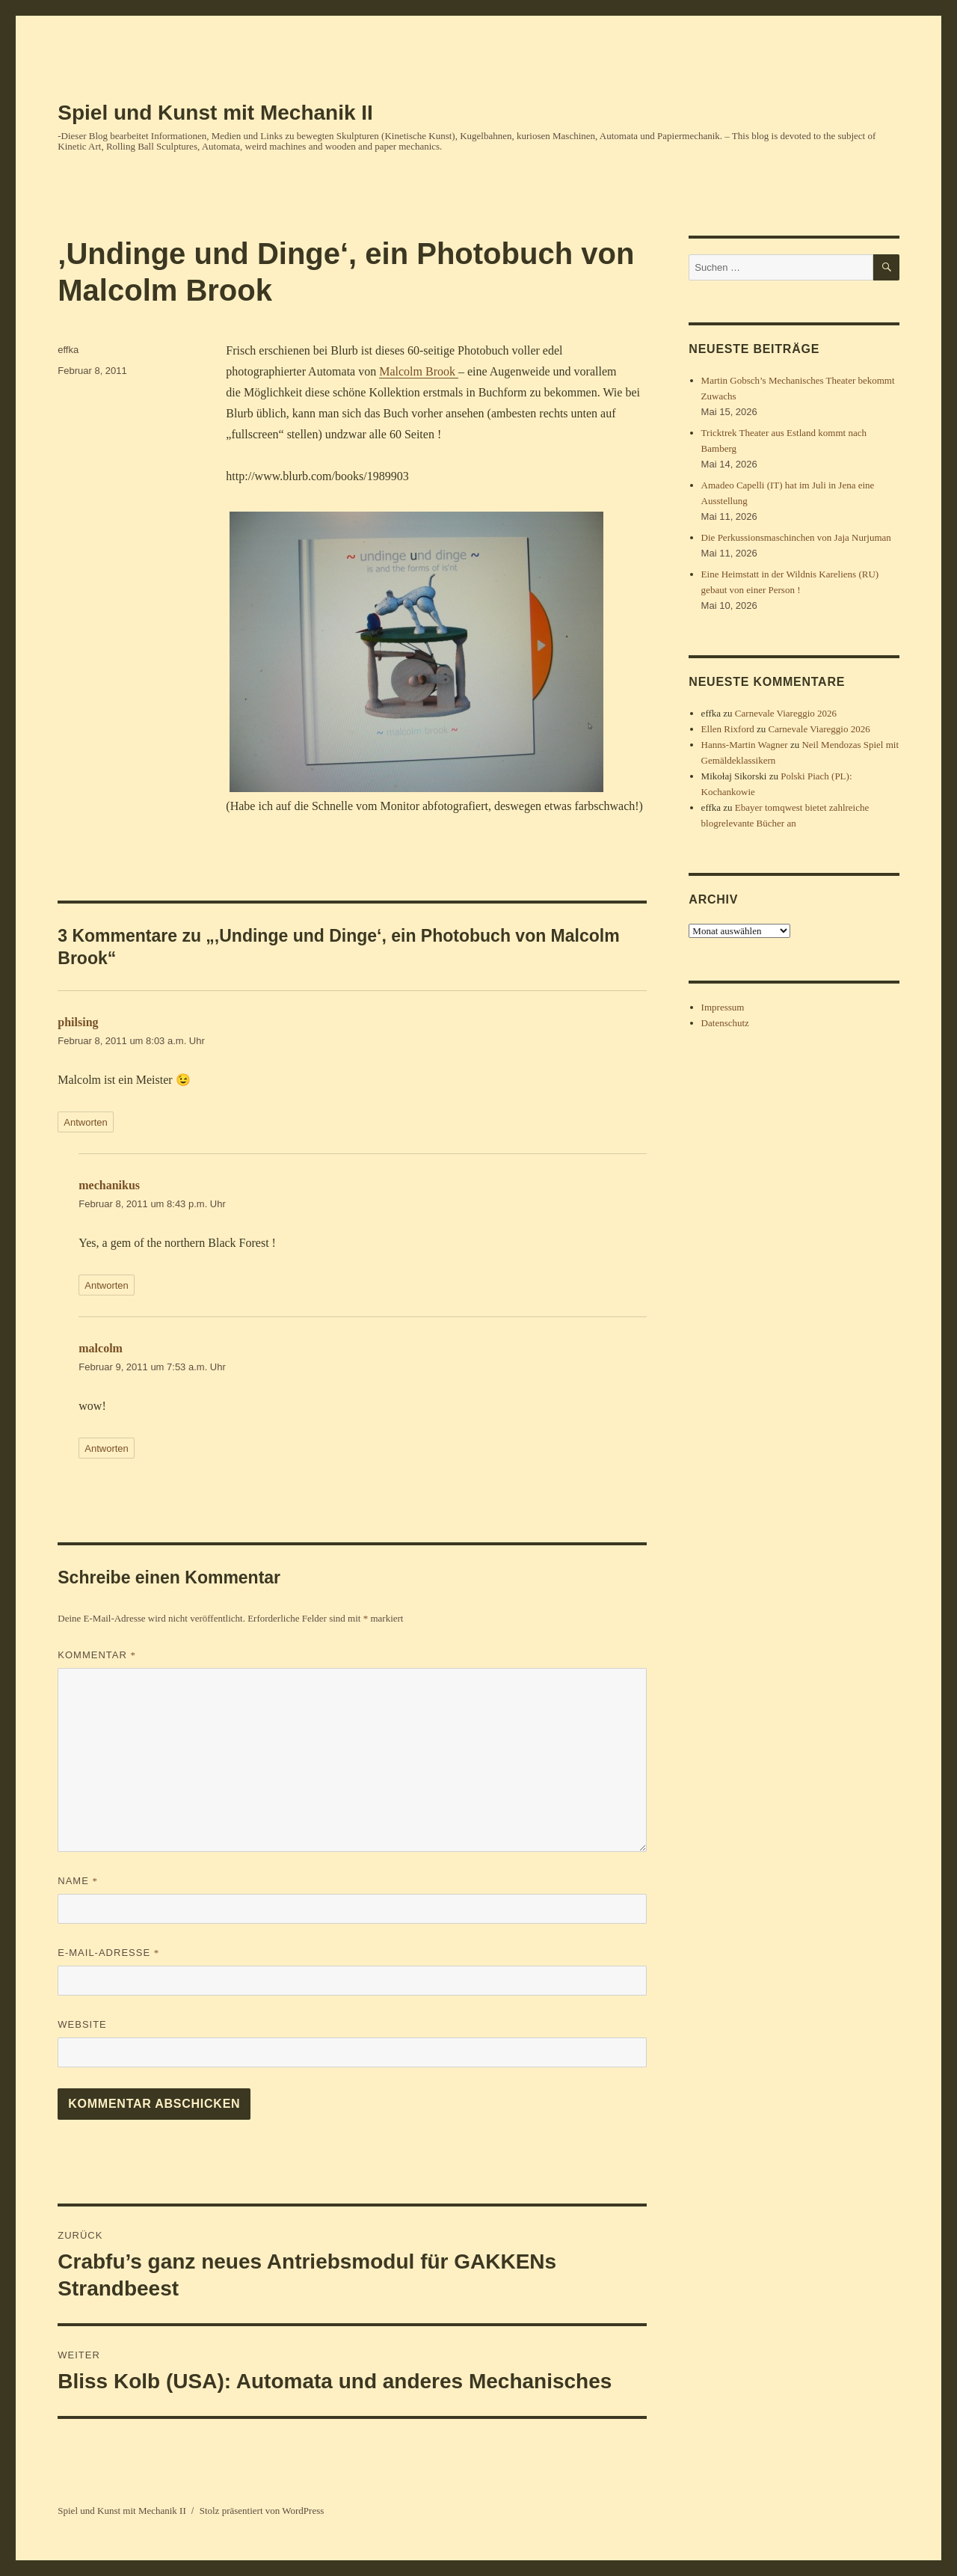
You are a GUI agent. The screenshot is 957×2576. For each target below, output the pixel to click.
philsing (78, 1022)
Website (82, 2024)
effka (68, 349)
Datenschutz (725, 1022)
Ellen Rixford (727, 729)
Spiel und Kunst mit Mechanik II (215, 112)
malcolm (101, 1348)
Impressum (723, 1007)
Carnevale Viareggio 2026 (786, 713)
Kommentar (97, 1654)
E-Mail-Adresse (108, 1952)
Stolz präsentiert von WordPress (262, 2510)
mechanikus (109, 1185)
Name (78, 1880)
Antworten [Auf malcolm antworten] (106, 1448)
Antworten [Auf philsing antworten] (86, 1122)
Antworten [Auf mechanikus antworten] (106, 1285)
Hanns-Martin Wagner (744, 744)
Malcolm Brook (418, 371)
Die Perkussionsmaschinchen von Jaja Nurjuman (796, 537)
